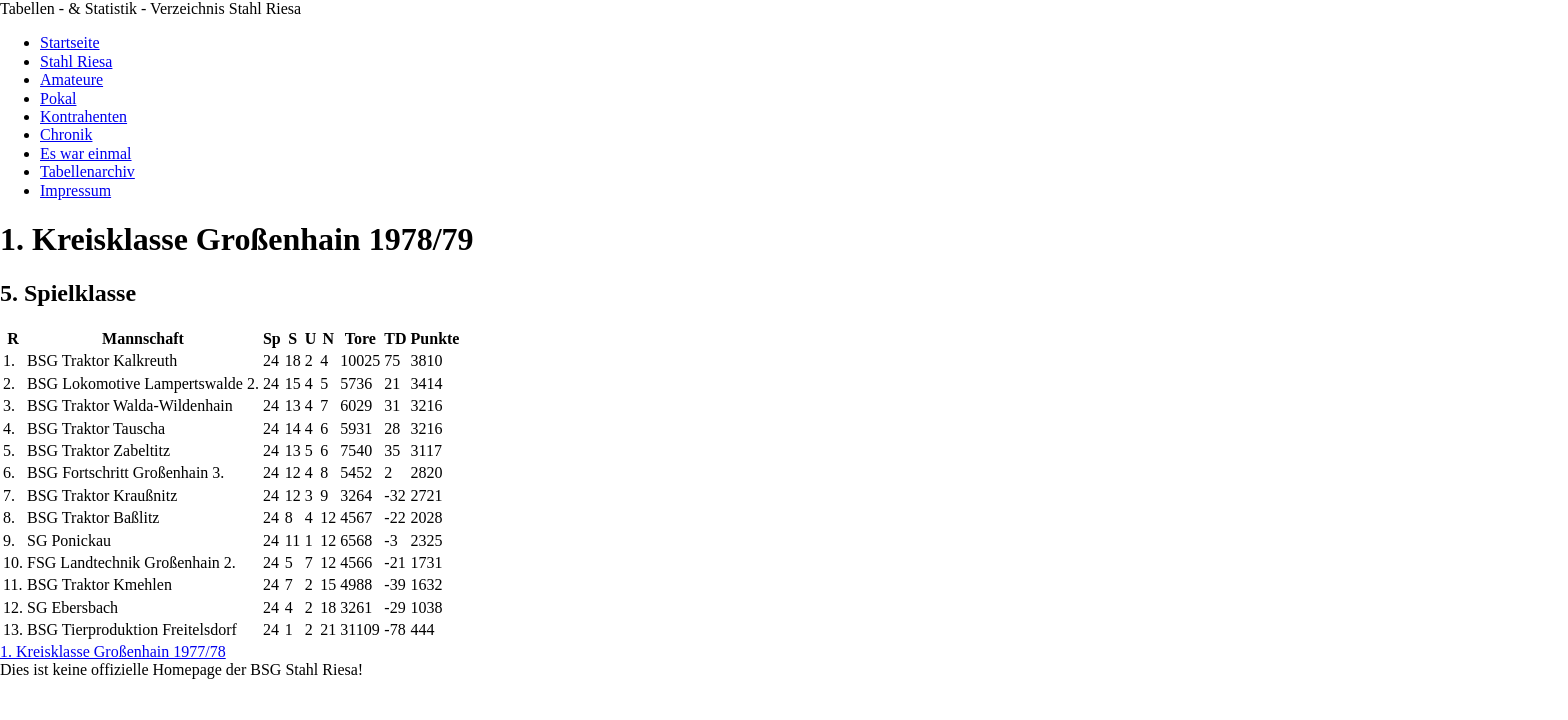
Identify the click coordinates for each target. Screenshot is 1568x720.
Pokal (58, 98)
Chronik (66, 134)
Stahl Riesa (76, 61)
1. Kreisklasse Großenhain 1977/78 (113, 651)
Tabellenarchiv (87, 171)
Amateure (71, 79)
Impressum (75, 190)
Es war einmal (86, 153)
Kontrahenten (83, 116)
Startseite (70, 42)
